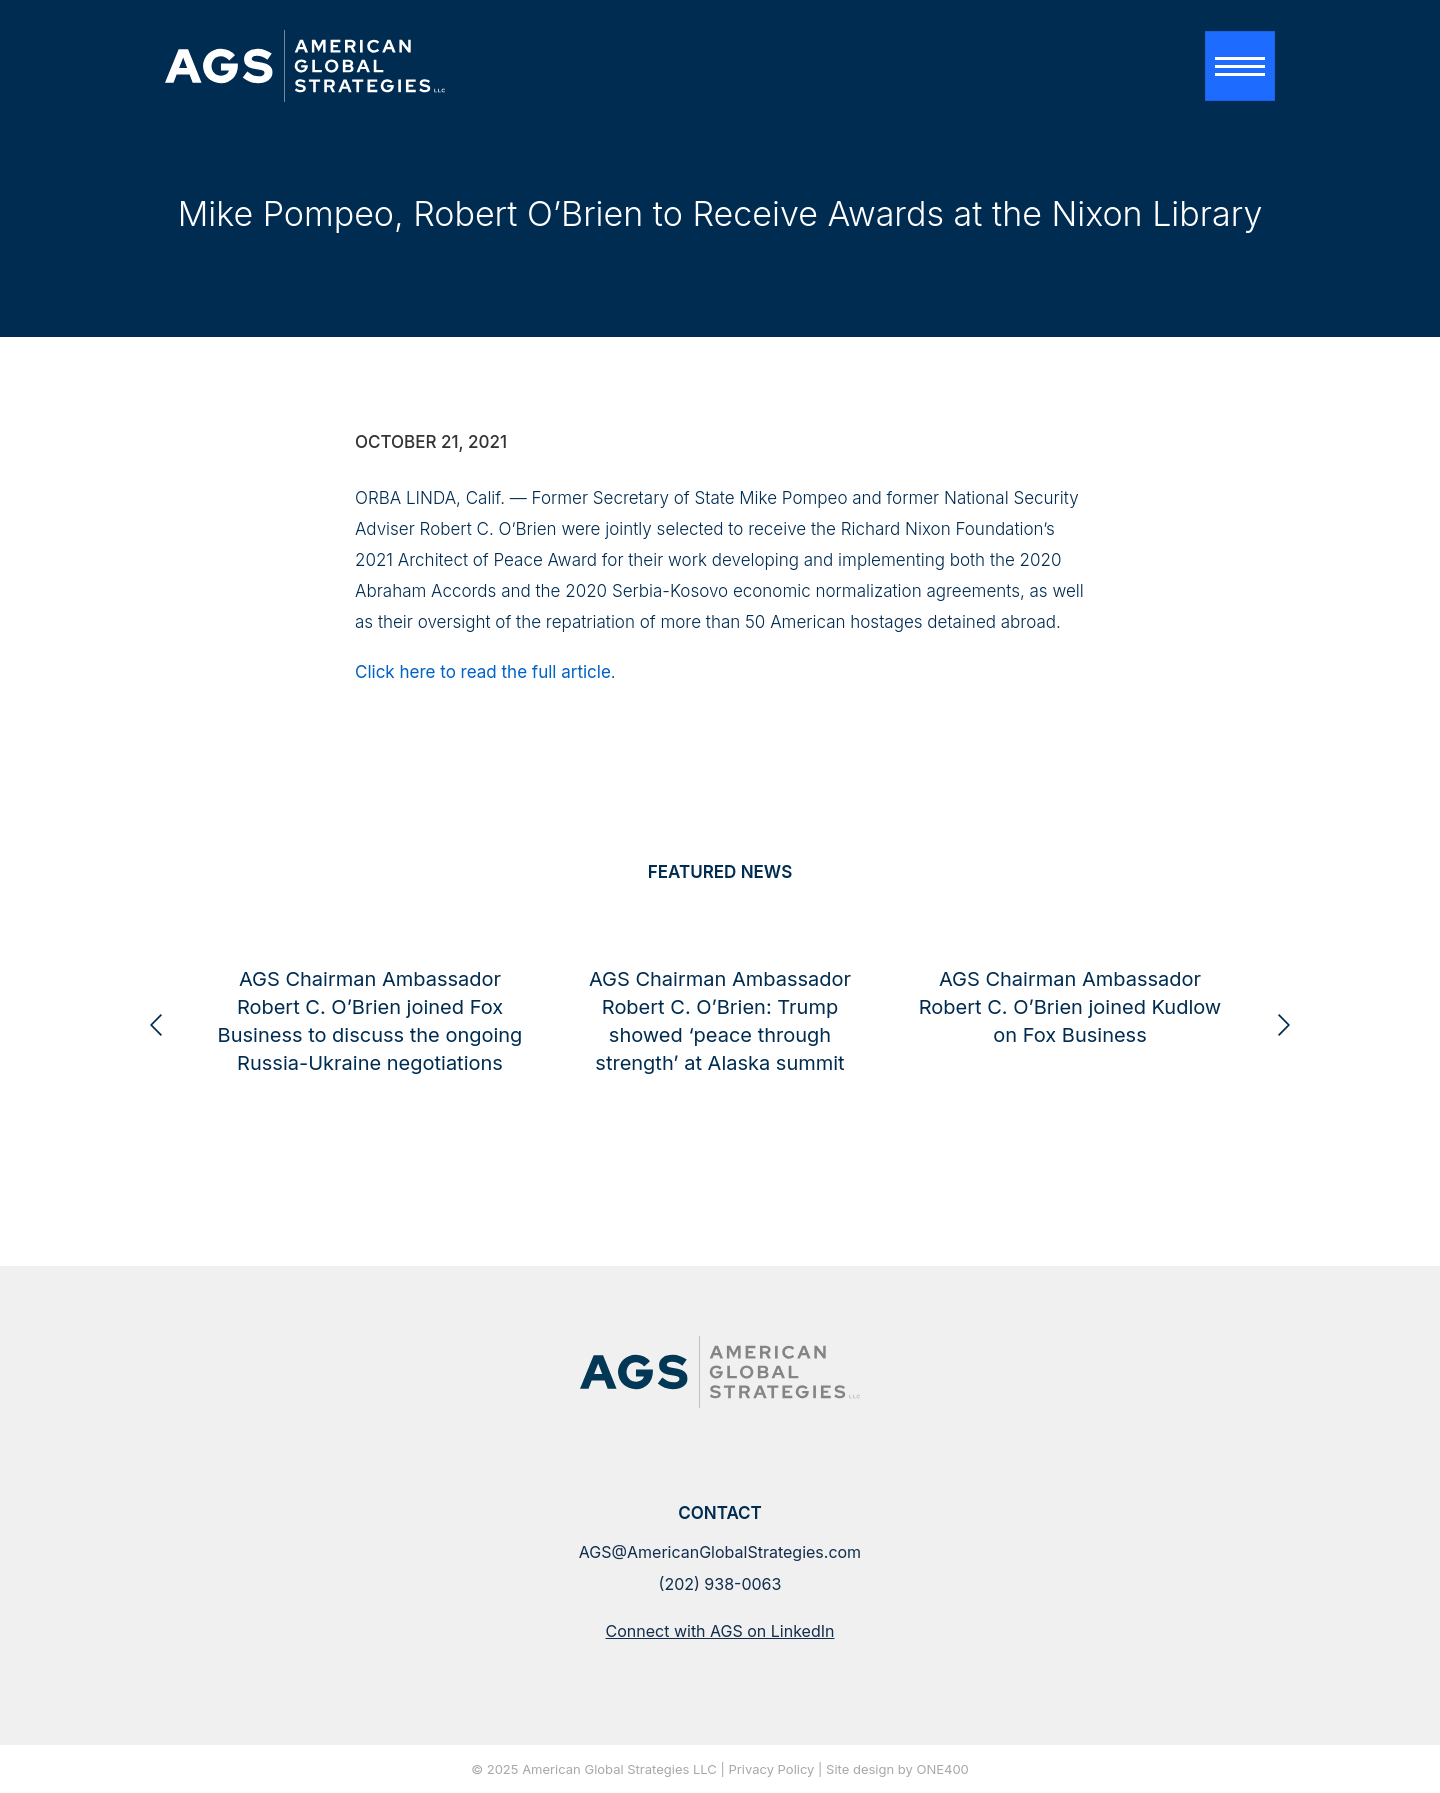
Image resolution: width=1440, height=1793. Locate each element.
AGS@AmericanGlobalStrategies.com (720, 1552)
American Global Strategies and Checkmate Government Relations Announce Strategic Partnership (216, 1082)
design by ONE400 (911, 1770)
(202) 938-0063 (720, 1584)
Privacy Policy (771, 1770)
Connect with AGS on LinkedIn (720, 1631)
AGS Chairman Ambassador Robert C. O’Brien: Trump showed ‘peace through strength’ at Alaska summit (916, 1082)
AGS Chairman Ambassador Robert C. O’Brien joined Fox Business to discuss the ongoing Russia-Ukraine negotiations (566, 1082)
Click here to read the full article (483, 672)
